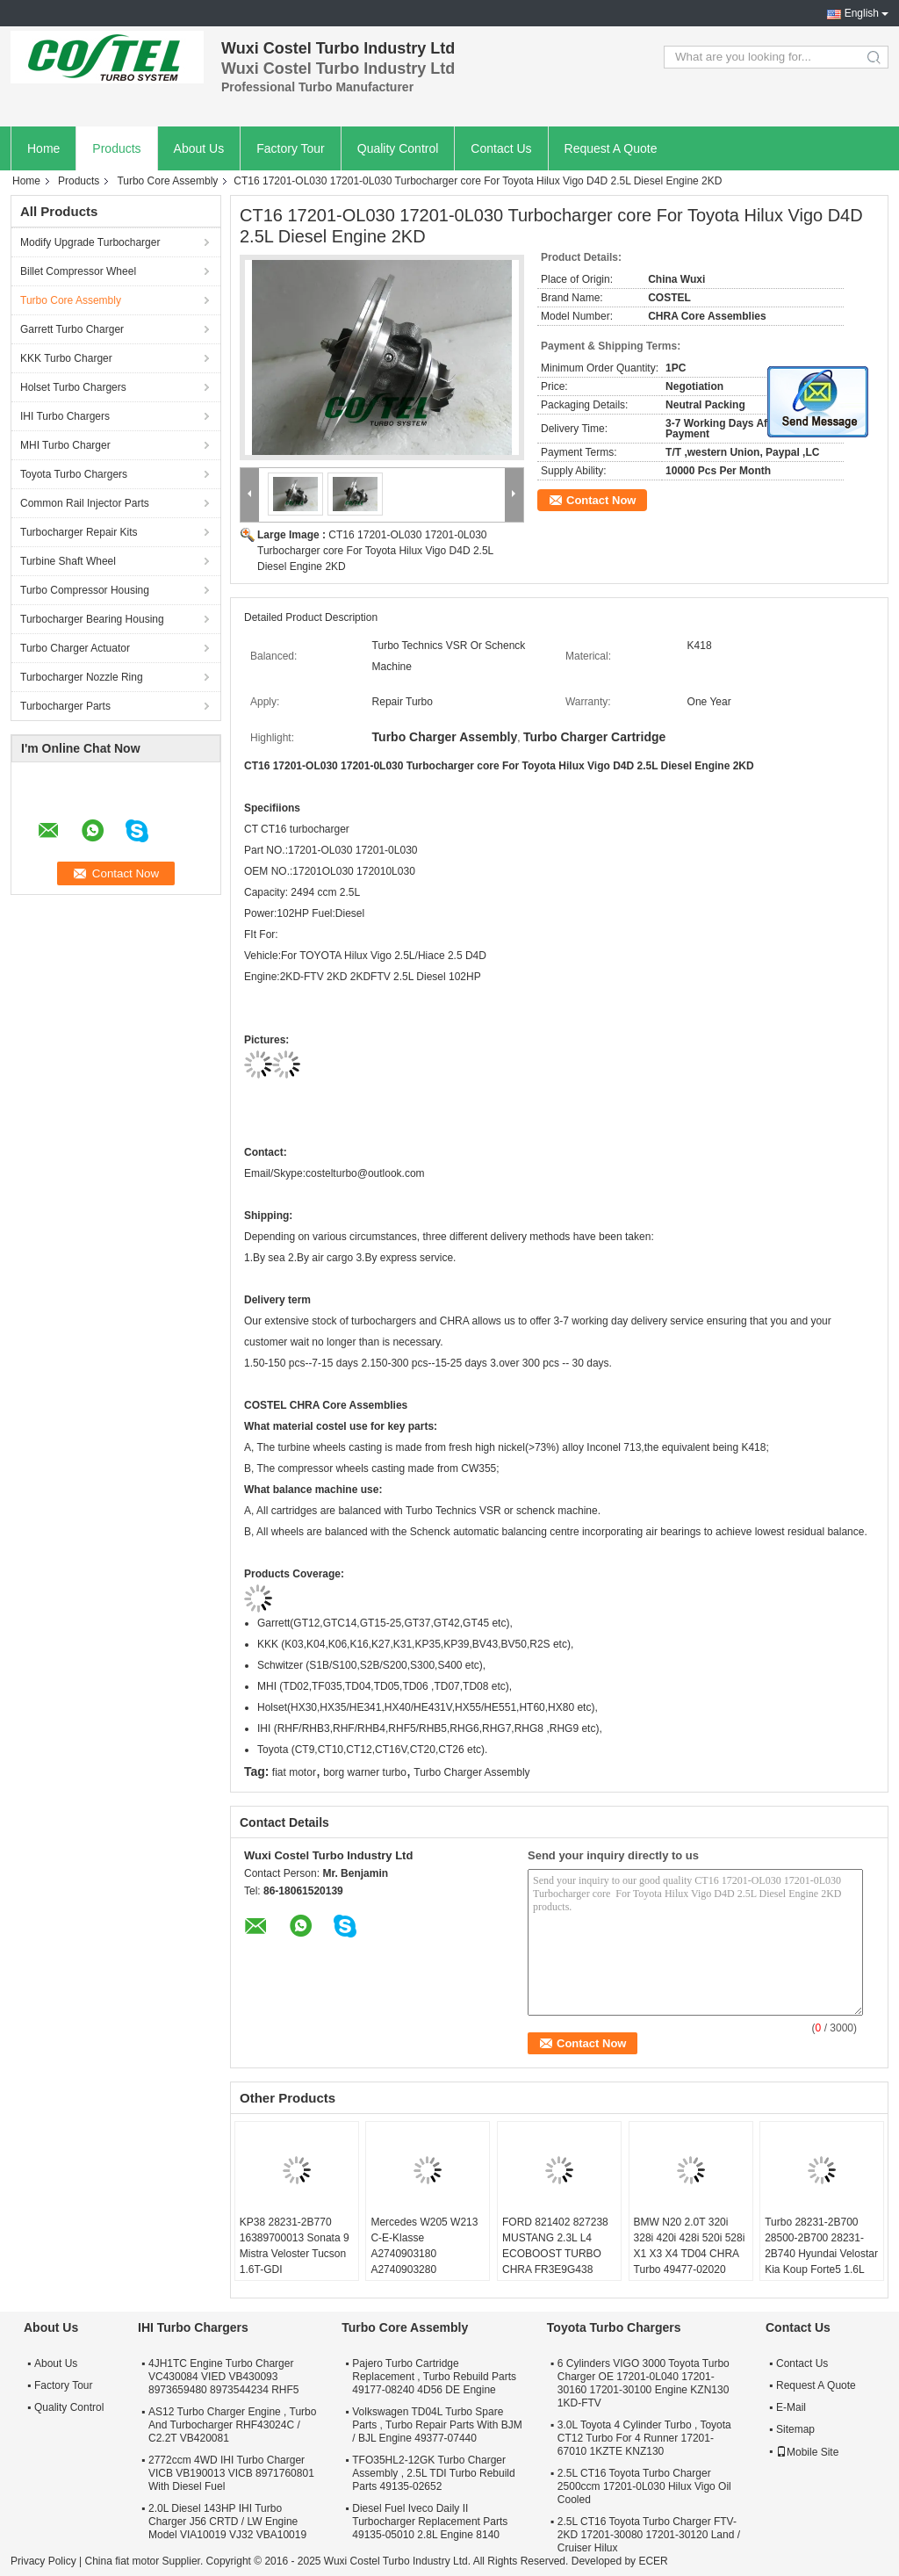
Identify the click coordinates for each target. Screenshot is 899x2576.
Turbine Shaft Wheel (68, 561)
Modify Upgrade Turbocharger (90, 242)
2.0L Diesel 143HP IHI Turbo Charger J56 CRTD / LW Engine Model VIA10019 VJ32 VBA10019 (227, 2521)
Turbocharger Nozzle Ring (81, 677)
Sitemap (795, 2429)
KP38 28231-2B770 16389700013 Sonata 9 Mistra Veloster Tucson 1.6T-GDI (294, 2246)
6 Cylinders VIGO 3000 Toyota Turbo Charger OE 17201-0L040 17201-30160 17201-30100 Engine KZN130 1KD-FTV (643, 2383)
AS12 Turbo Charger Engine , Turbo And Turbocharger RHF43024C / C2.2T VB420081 (232, 2425)
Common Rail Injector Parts (84, 503)
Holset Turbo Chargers (73, 387)
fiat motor (294, 1772)
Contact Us (501, 148)
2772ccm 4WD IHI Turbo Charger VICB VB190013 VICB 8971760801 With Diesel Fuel (231, 2473)
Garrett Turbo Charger (72, 329)
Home (43, 148)
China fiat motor (121, 2561)
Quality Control (398, 148)
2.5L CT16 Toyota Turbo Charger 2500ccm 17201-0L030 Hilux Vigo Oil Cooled (644, 2486)
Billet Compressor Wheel (78, 271)
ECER (652, 2561)
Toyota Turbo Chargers (73, 474)
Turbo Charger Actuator (75, 648)
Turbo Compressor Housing (84, 590)
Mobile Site (807, 2452)
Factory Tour (290, 148)
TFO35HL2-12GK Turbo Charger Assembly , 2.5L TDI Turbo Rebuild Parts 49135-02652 (433, 2473)
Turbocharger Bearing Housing (92, 619)
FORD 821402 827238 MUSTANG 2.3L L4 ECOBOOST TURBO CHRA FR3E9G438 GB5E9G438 (555, 2253)
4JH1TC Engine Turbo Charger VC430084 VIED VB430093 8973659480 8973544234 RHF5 (223, 2376)
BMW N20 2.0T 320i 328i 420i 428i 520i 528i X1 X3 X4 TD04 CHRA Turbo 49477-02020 (689, 2246)
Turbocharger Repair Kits (79, 532)
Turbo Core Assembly (167, 181)
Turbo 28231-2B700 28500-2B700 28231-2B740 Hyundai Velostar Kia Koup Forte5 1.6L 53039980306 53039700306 (821, 2261)
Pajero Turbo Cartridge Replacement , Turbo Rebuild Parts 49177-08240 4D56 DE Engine (434, 2376)
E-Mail (791, 2407)
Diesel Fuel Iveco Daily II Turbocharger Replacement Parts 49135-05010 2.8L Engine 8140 (429, 2521)
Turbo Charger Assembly (471, 1772)
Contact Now (601, 500)
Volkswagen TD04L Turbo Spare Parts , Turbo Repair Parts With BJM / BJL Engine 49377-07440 (436, 2425)
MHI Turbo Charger (65, 445)
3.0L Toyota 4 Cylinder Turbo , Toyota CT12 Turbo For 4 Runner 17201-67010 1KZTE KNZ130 (644, 2438)
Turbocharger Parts (65, 706)
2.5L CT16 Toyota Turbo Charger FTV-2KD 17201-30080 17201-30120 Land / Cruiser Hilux (648, 2534)
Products (116, 148)
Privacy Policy (43, 2561)
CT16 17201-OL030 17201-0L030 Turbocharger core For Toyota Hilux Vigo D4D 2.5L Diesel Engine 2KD (375, 551)
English (862, 13)
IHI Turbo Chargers (65, 416)
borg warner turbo (364, 1772)
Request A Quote (611, 148)
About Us (199, 148)
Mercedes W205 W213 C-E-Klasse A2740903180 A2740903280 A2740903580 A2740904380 (424, 2261)
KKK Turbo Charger (66, 358)
